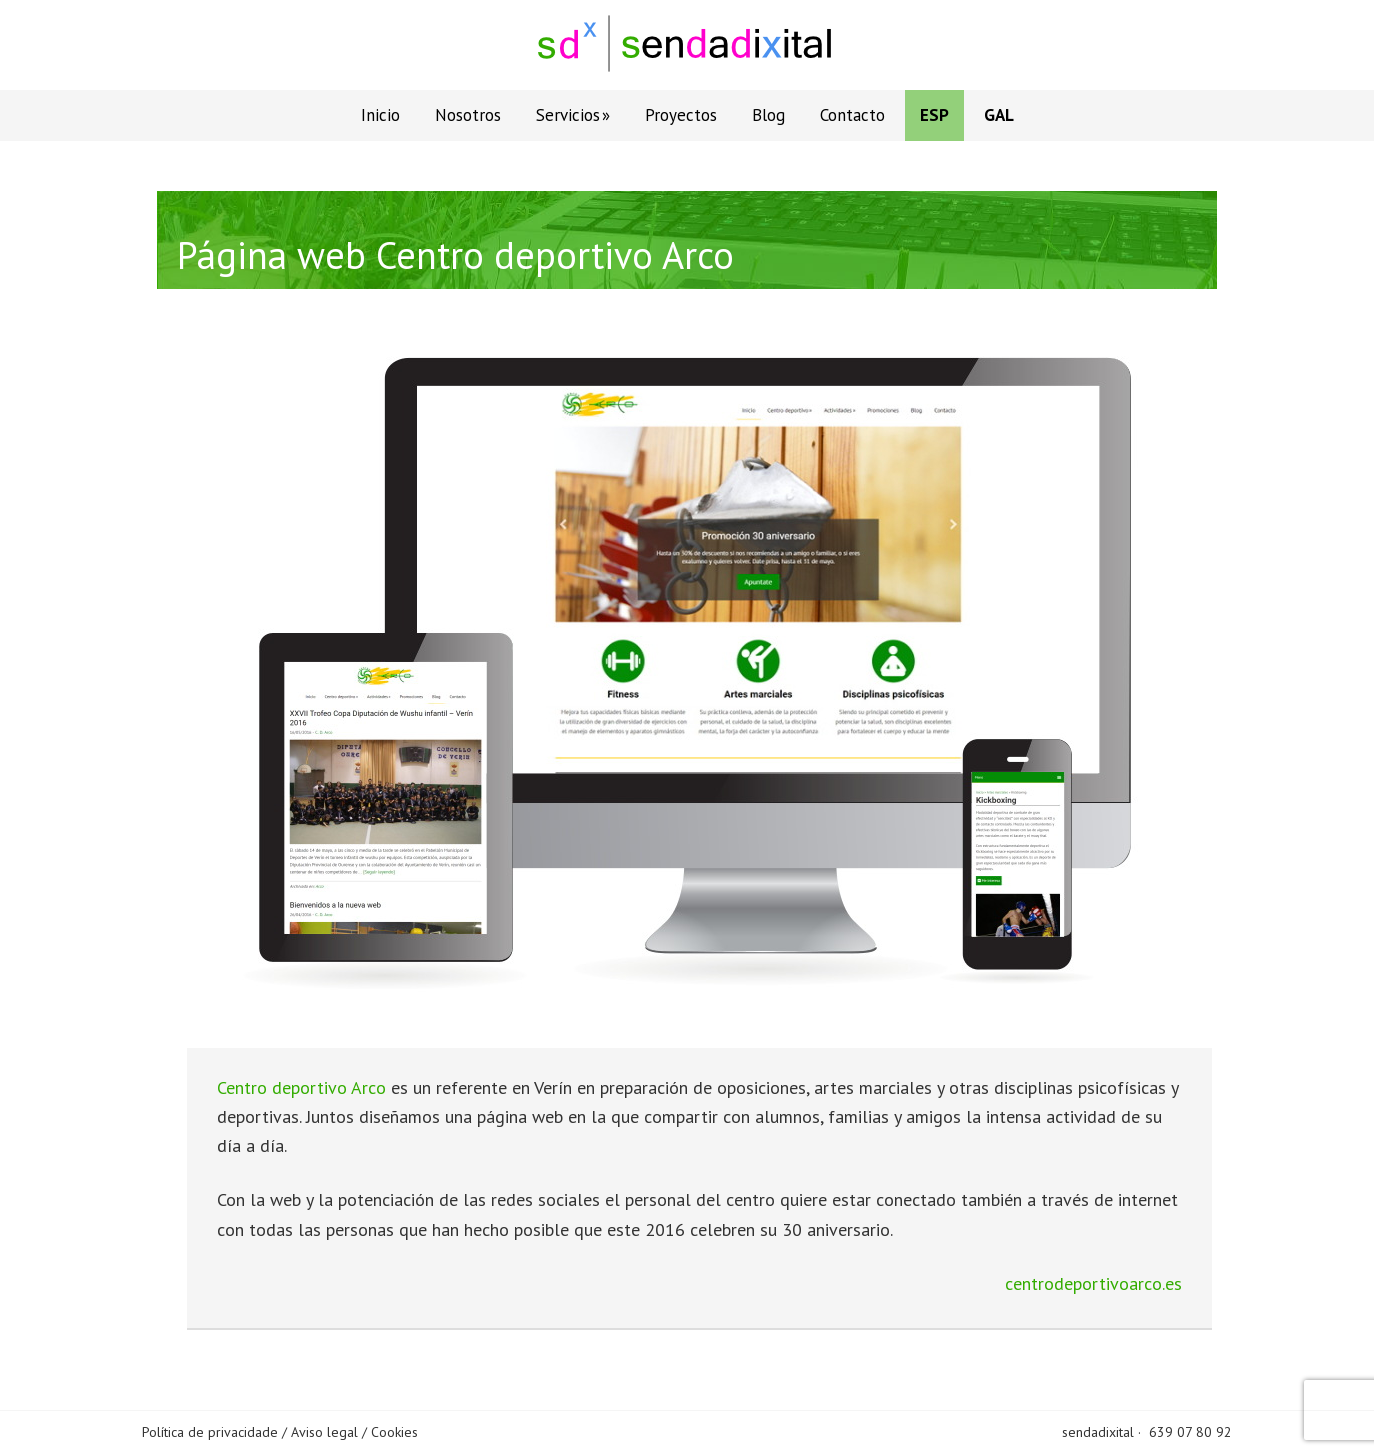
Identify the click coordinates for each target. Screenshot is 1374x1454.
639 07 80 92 (1190, 1432)
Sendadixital (687, 45)
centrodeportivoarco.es (1093, 1283)
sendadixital (1098, 1432)
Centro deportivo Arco (301, 1087)
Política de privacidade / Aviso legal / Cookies (280, 1432)
